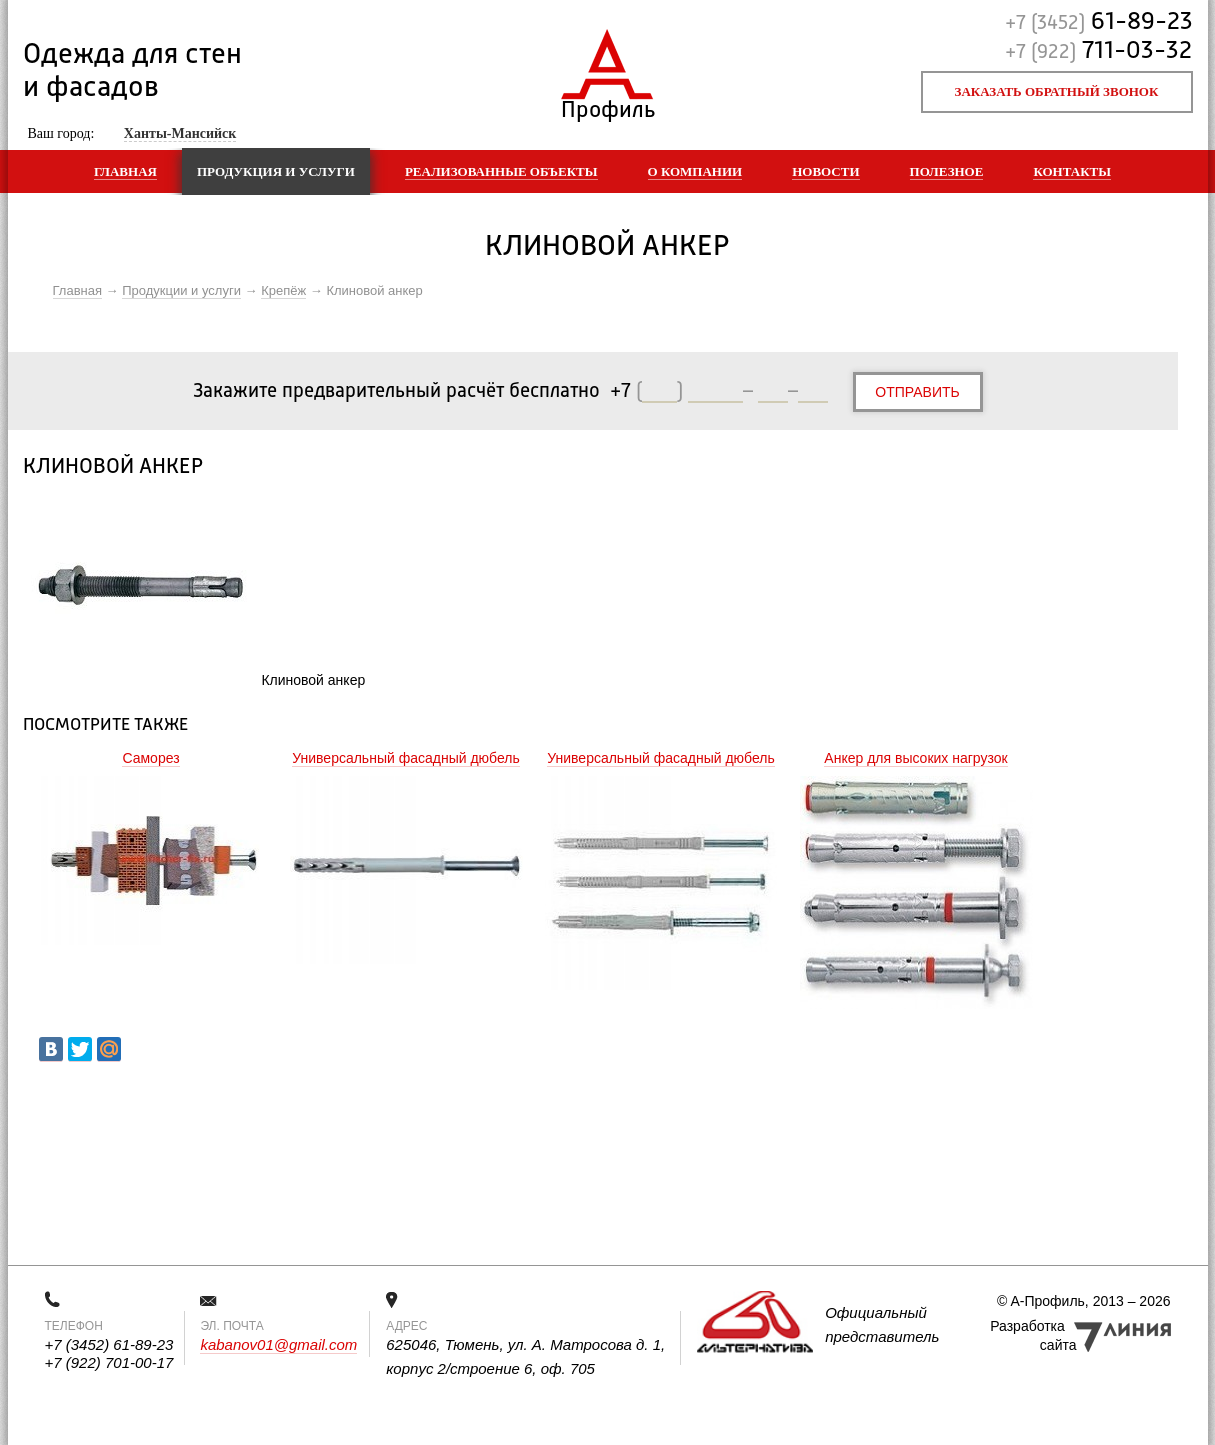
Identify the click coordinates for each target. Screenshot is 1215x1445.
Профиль (607, 105)
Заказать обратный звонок (1057, 91)
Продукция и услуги (276, 171)
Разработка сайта (1033, 1335)
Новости (825, 171)
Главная (125, 171)
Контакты (1072, 171)
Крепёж (283, 290)
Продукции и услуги (181, 290)
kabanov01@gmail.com (278, 1344)
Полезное (947, 171)
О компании (695, 171)
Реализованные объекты (501, 171)
